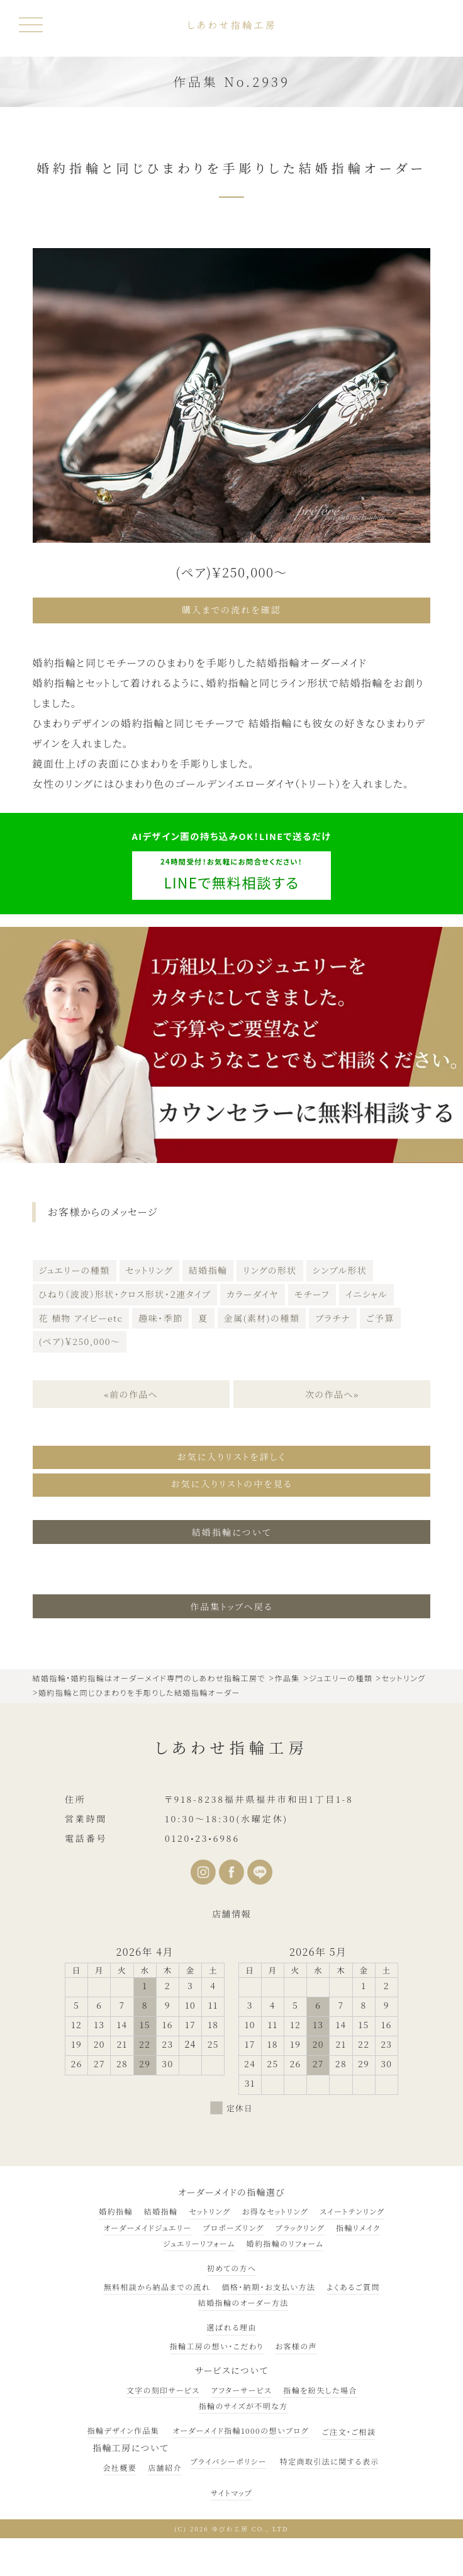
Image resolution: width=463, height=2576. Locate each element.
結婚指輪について (232, 1528)
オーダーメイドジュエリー (147, 2223)
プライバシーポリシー (228, 2457)
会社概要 (120, 2464)
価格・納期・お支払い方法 (268, 2283)
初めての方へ (232, 2264)
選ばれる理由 (231, 2323)
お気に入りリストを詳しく (231, 1455)
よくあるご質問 (352, 2283)
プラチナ (332, 1316)
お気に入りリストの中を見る (231, 1481)
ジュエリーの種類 (74, 1269)
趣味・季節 (160, 1316)
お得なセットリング (275, 2208)
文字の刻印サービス (163, 2386)
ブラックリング (300, 2223)
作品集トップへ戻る (231, 1602)
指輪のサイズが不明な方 (243, 2402)
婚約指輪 (116, 2208)
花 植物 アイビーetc (81, 1316)
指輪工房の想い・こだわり (217, 2342)
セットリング (149, 1269)
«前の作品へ (131, 1393)
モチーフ (312, 1292)
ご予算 (380, 1316)
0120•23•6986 (202, 1834)
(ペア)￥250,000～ (80, 1340)
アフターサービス (241, 2386)
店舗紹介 (165, 2464)
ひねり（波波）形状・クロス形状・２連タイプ (125, 1292)
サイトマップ (231, 2489)
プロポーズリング (233, 2223)
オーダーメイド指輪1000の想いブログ (240, 2426)
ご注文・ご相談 (349, 2428)
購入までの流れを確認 (231, 609)
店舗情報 (231, 1910)
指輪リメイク (358, 2223)
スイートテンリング (352, 2208)
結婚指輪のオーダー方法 (243, 2299)
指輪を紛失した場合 (320, 2386)
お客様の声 (296, 2342)
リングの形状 (269, 1269)
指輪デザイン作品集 (123, 2426)
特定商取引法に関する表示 (329, 2457)
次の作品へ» (332, 1393)
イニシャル (366, 1292)
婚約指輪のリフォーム (285, 2240)
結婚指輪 (208, 1269)
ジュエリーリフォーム (199, 2240)
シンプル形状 (340, 1269)
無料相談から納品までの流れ (157, 2283)
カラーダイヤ (252, 1292)
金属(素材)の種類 (261, 1316)
